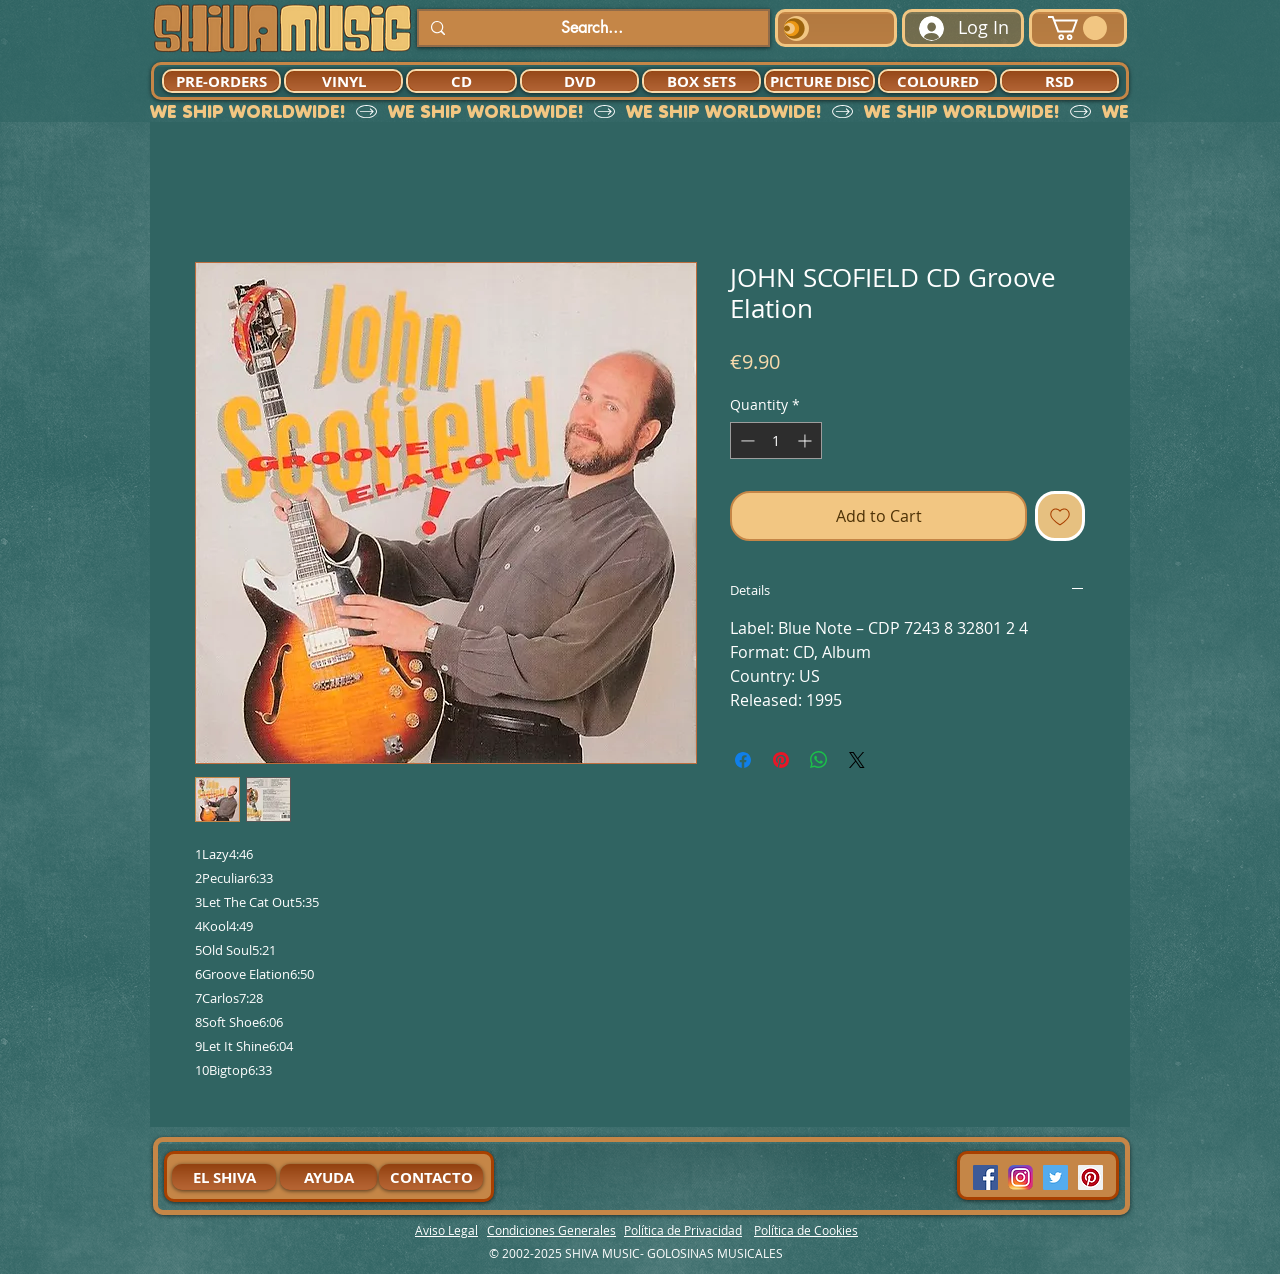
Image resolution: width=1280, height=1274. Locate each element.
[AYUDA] (328, 1177)
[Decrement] (745, 440)
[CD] (461, 81)
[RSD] (1059, 81)
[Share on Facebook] (743, 760)
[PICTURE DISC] (819, 81)
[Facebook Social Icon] (985, 1177)
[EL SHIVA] (224, 1177)
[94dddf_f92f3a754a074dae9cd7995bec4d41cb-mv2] (1020, 1177)
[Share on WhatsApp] (819, 760)
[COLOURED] (937, 81)
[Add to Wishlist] (1060, 516)
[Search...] (591, 28)
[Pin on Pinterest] (781, 760)
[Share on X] (857, 760)
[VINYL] (343, 81)
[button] (1077, 28)
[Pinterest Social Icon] (1090, 1177)
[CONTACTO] (431, 1177)
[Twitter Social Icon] (1055, 1177)
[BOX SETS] (701, 81)
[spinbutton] (776, 440)
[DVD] (579, 81)
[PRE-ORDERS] (221, 81)
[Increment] (806, 440)
